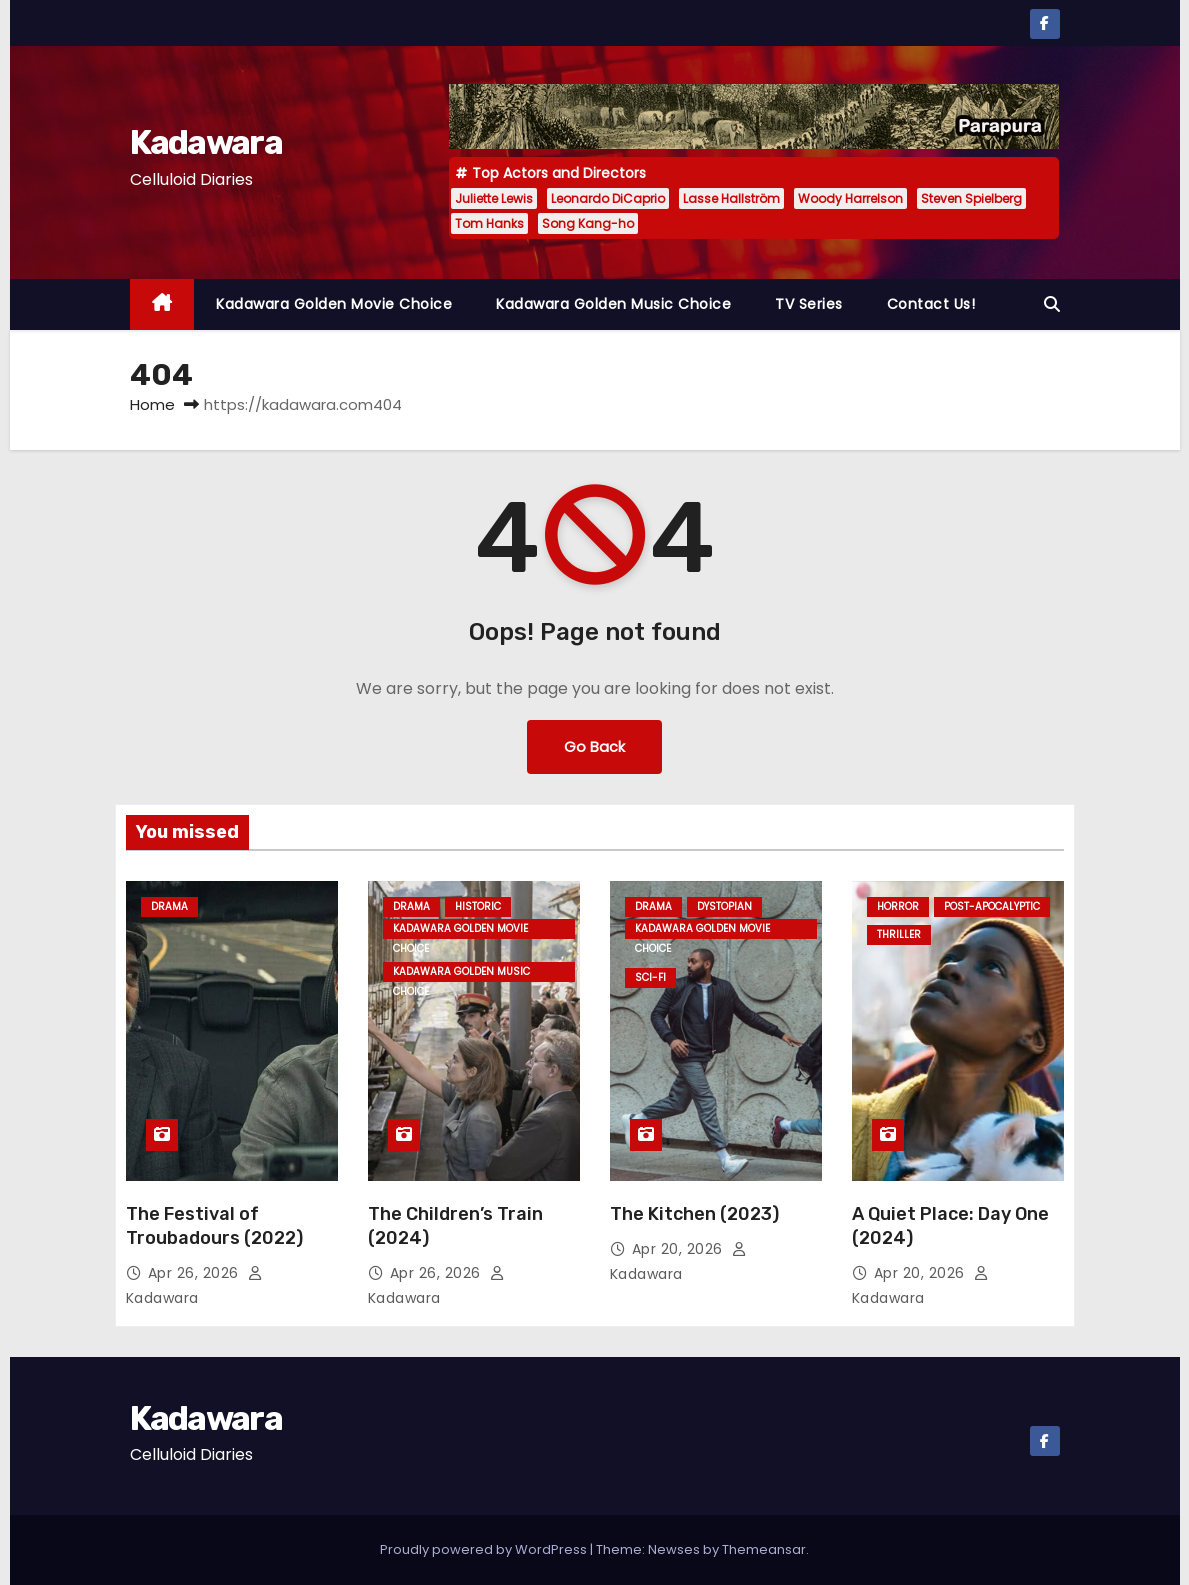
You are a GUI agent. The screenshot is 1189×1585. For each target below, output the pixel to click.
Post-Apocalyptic (992, 906)
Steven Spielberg (971, 198)
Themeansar (764, 1549)
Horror (898, 906)
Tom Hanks (489, 223)
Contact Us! (931, 304)
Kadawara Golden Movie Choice (334, 304)
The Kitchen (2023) (694, 1214)
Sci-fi (650, 977)
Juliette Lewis (494, 198)
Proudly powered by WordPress (485, 1549)
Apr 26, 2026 (196, 1273)
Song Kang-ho (588, 223)
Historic (478, 906)
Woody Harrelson (850, 198)
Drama (169, 906)
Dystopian (724, 906)
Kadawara (206, 142)
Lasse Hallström (731, 198)
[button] (1052, 304)
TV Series (809, 304)
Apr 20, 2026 (680, 1249)
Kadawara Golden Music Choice (613, 304)
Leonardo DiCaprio (608, 198)
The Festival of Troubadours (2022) (214, 1226)
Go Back (594, 746)
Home (152, 404)
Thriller (899, 934)
